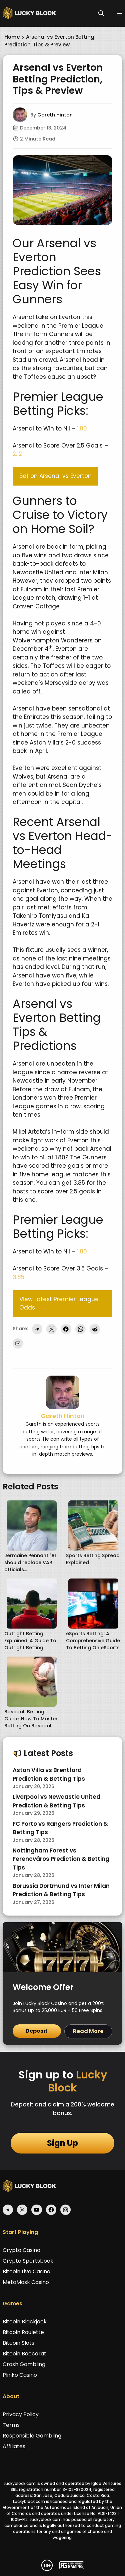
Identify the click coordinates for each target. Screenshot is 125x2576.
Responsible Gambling (32, 2436)
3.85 (18, 1277)
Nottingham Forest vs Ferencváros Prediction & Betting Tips (61, 1859)
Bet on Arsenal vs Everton (55, 476)
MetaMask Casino (26, 2282)
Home (12, 36)
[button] (101, 13)
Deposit (37, 2031)
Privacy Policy (21, 2414)
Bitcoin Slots (18, 2343)
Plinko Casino (20, 2375)
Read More (88, 2031)
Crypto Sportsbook (28, 2261)
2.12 (17, 454)
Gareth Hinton (55, 114)
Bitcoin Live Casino (26, 2271)
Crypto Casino (21, 2250)
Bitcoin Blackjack (25, 2321)
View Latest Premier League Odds (59, 1303)
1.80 (82, 428)
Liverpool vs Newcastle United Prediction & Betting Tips (56, 1801)
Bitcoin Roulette (23, 2332)
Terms (11, 2425)
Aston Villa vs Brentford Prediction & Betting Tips (49, 1774)
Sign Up (62, 2143)
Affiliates (14, 2446)
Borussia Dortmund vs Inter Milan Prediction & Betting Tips (61, 1890)
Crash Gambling (24, 2364)
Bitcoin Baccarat (24, 2353)
